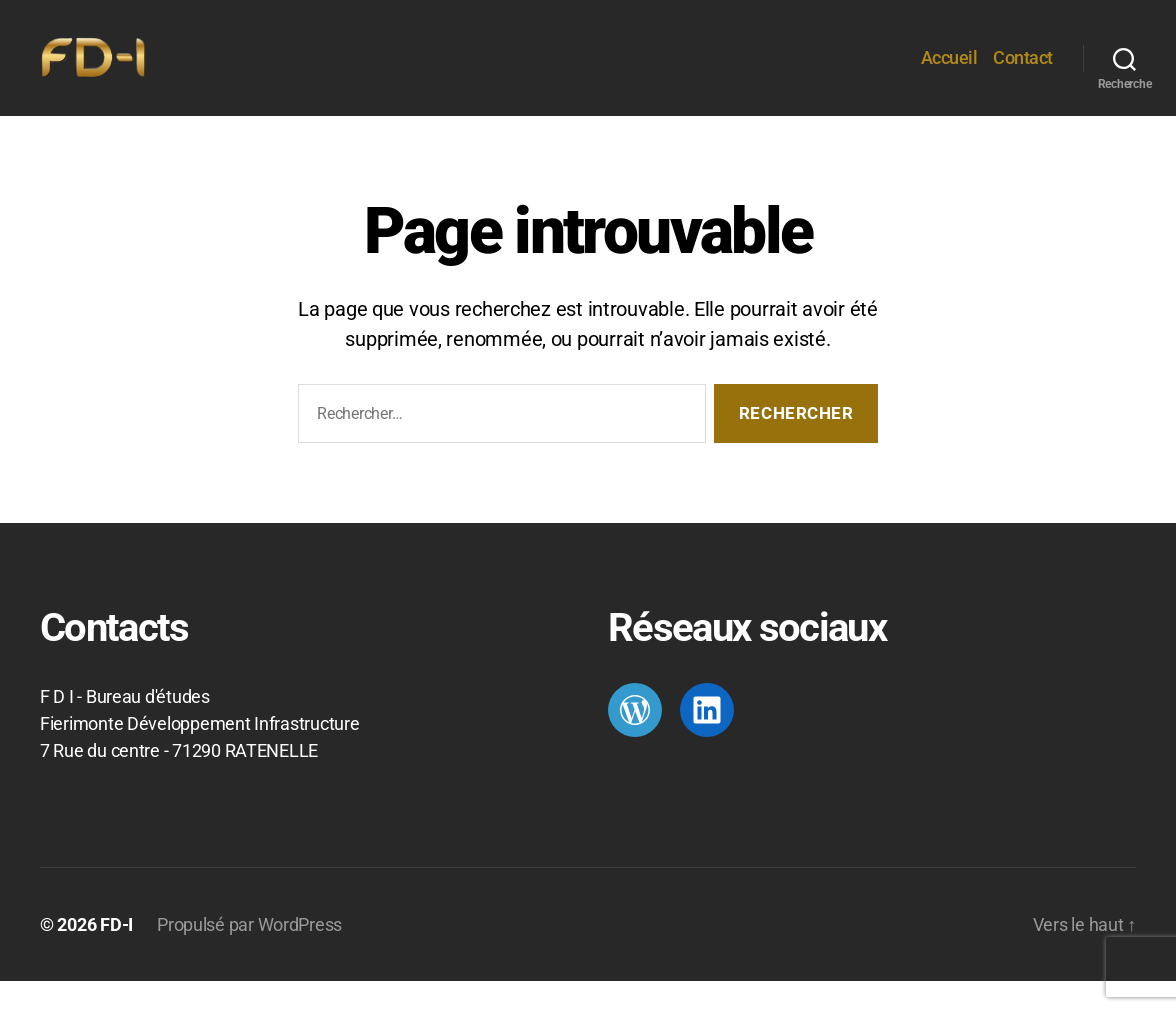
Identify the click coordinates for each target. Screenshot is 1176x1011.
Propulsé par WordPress (249, 954)
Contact (1023, 72)
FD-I (116, 954)
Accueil (949, 72)
